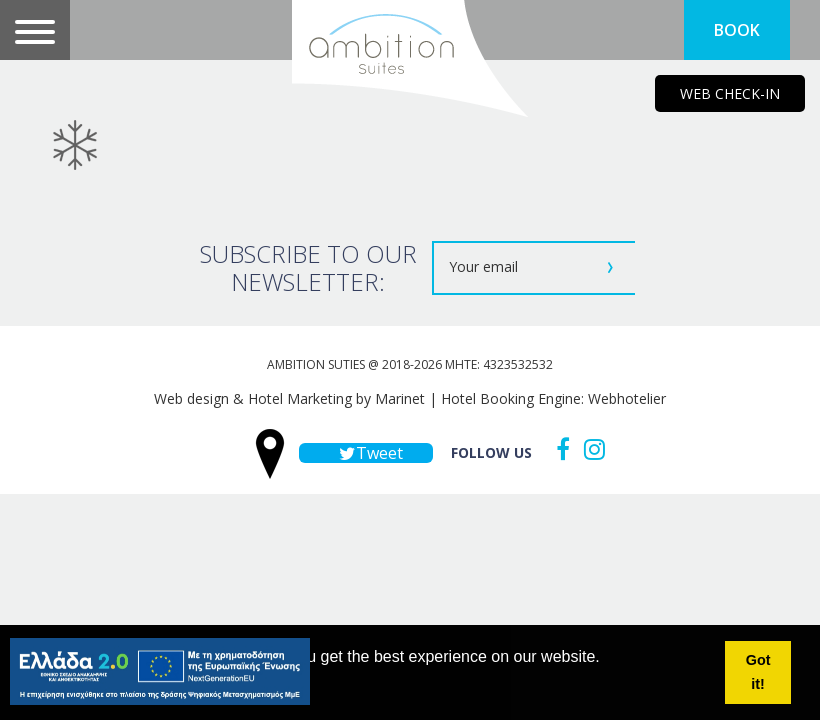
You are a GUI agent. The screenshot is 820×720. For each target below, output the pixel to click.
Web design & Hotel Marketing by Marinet (289, 398)
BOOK (737, 30)
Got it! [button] (758, 672)
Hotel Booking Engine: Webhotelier (553, 398)
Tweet (366, 453)
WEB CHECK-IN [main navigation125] (730, 93)
